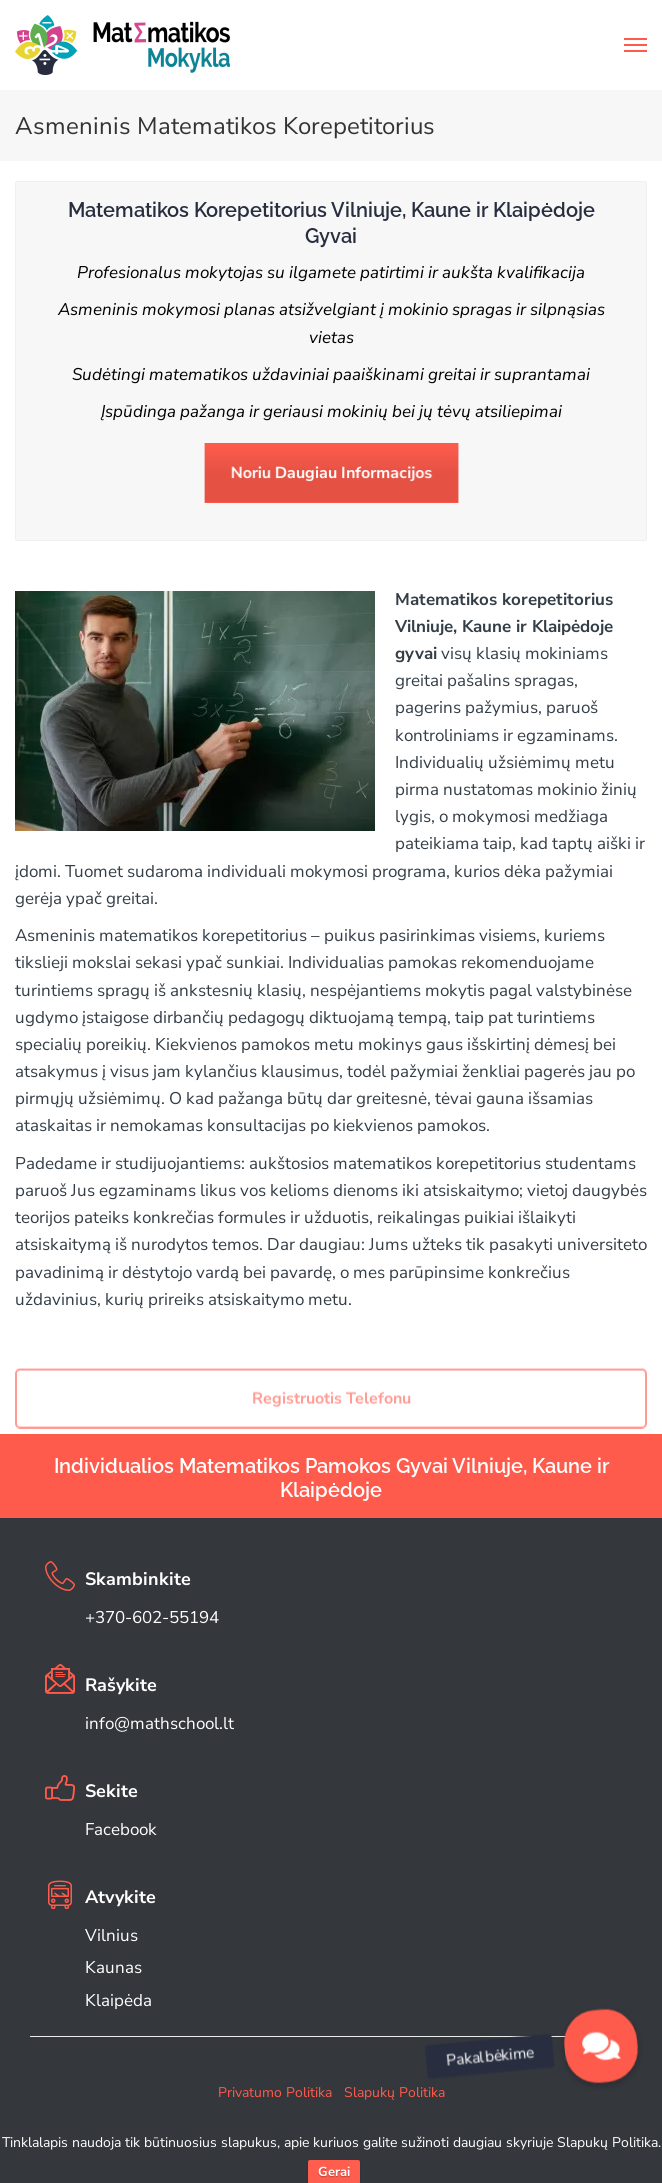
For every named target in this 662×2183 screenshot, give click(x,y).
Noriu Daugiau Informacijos (331, 473)
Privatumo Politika (275, 2092)
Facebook (121, 1829)
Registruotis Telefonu (331, 1416)
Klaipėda (118, 2000)
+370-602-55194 (152, 1617)
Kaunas (113, 1967)
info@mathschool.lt (159, 1723)
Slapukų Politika (394, 2092)
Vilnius (111, 1935)
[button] (601, 2046)
